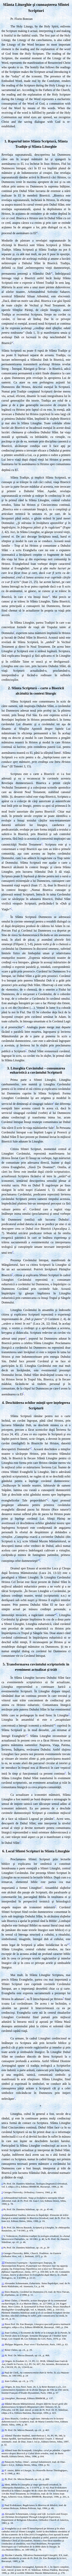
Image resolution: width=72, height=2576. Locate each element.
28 (3, 2450)
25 (3, 2418)
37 (3, 2566)
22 (3, 2386)
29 (3, 2461)
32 (3, 2484)
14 (3, 2324)
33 (3, 2505)
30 (3, 2470)
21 (3, 2381)
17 (3, 2349)
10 (3, 2262)
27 (3, 2435)
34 (3, 2513)
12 (3, 2291)
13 (3, 2300)
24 (3, 2403)
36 (3, 2555)
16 (3, 2344)
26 (3, 2430)
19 (3, 2361)
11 (3, 2283)
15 (3, 2332)
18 (3, 2355)
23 (3, 2398)
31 (3, 2479)
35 (3, 2528)
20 (3, 2372)
